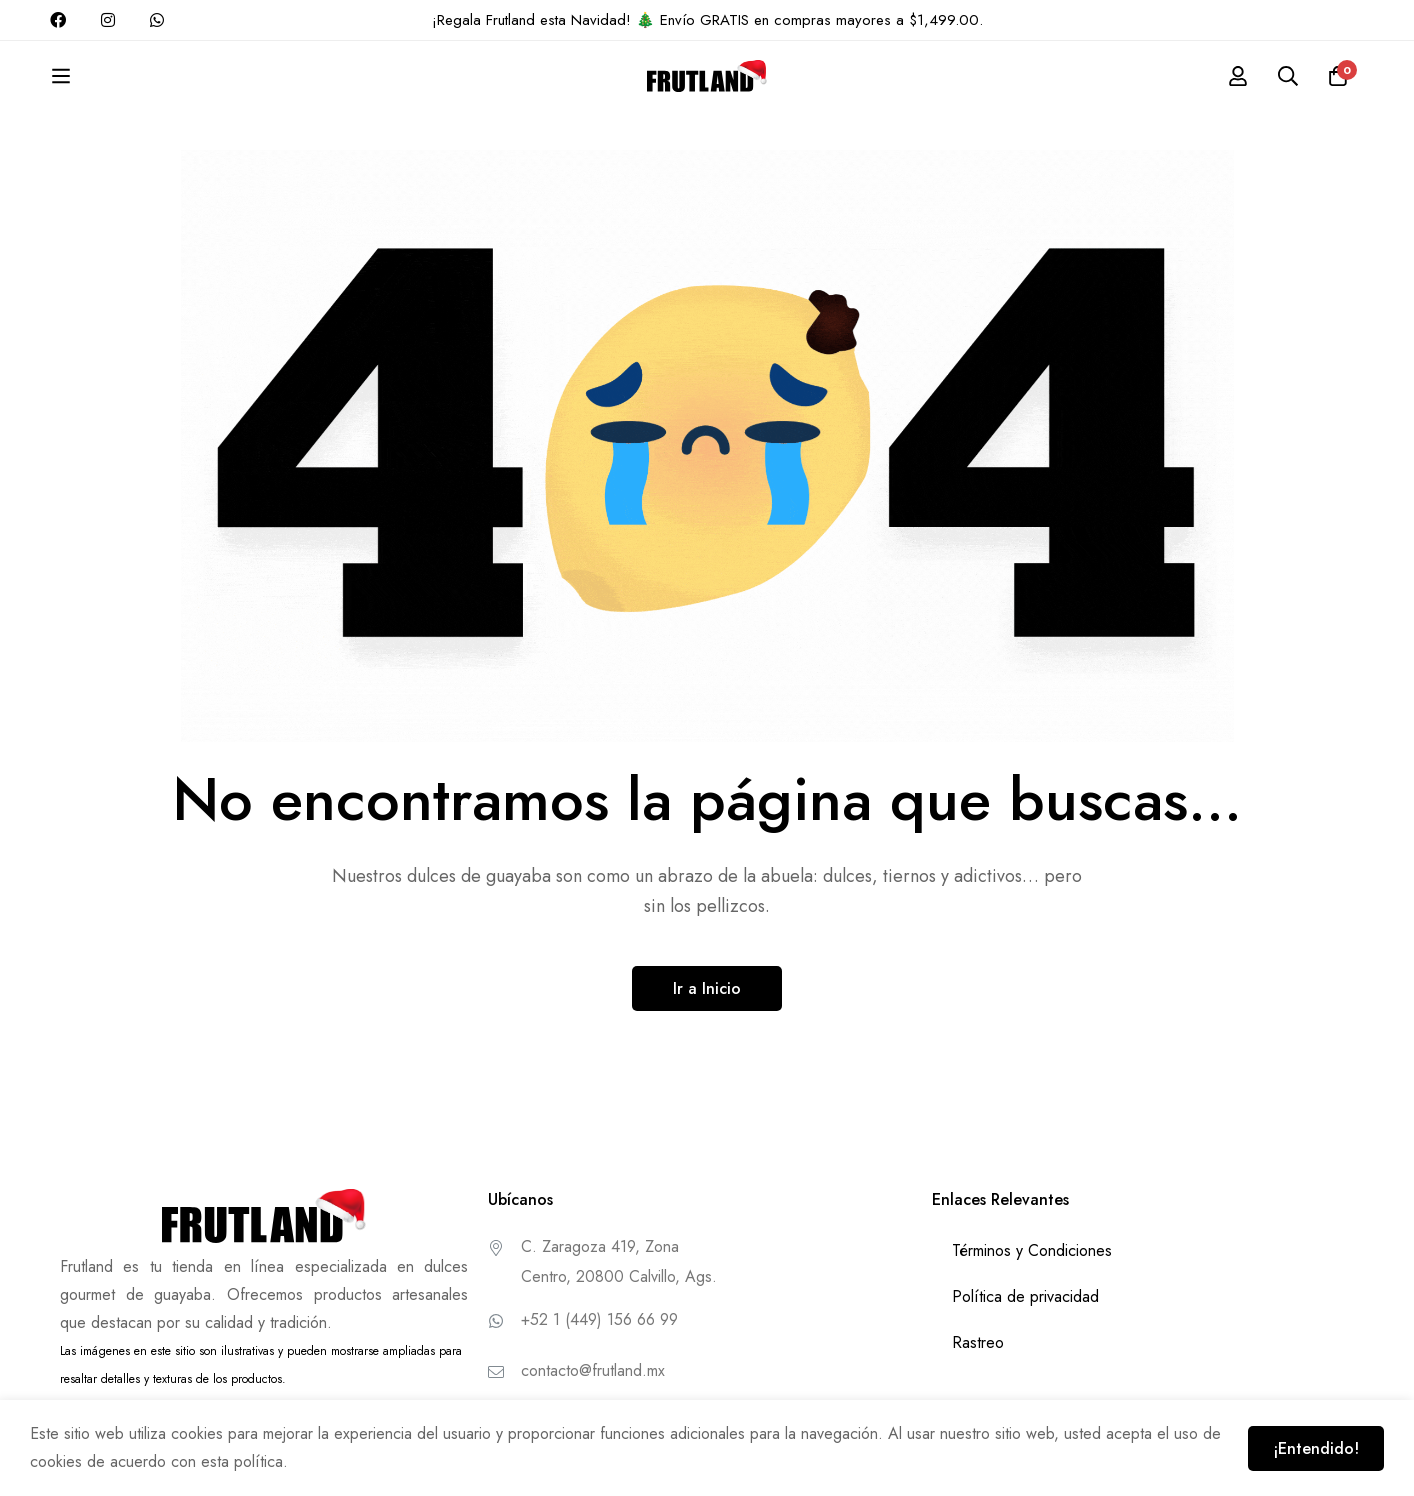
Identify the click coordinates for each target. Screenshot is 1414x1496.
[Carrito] (1338, 76)
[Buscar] (1288, 76)
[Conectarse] (1238, 76)
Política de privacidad (1025, 1296)
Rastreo (978, 1342)
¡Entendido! (1316, 1448)
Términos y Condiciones (1032, 1250)
